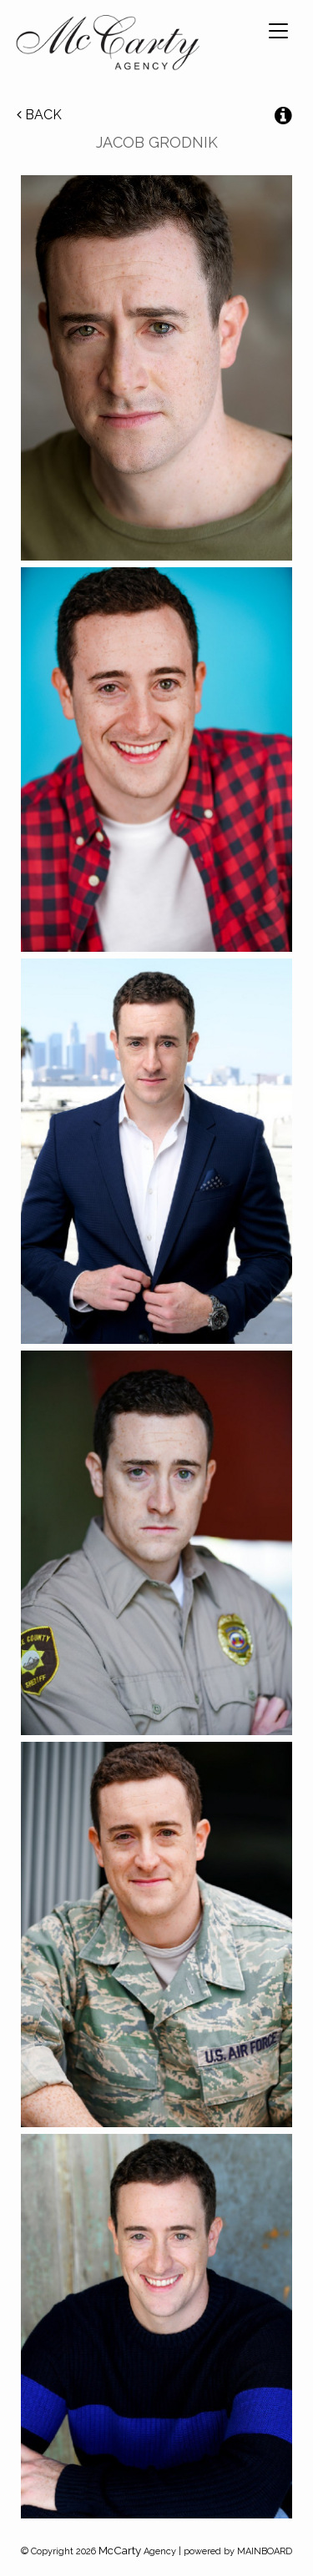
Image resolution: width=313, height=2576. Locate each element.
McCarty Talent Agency (108, 46)
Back (39, 115)
